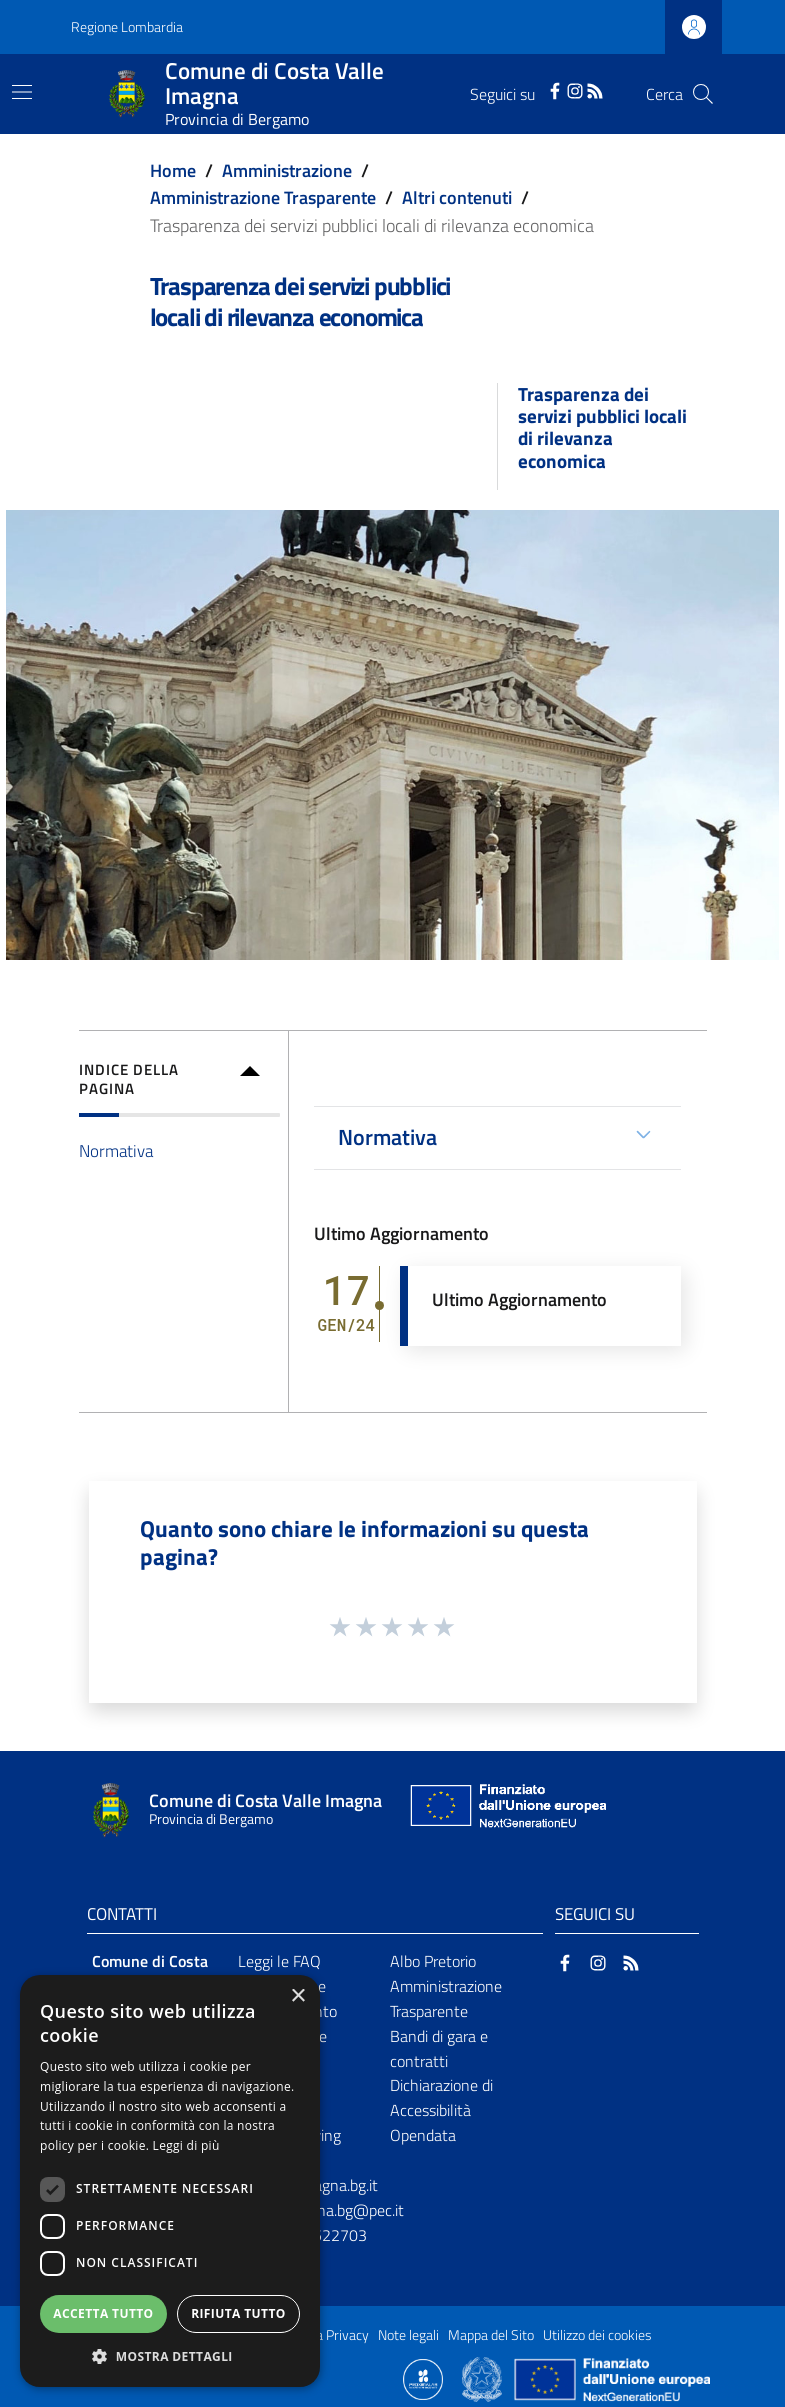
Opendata (423, 2135)
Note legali (408, 2335)
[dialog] (170, 2181)
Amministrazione (287, 170)
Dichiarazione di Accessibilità (441, 2097)
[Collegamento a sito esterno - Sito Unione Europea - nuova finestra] (506, 1810)
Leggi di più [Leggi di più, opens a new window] (186, 2145)
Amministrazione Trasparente (263, 197)
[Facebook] (555, 89)
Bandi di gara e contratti (439, 2048)
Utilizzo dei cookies (597, 2335)
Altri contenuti (457, 197)
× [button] (297, 1996)
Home (173, 170)
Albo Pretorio (433, 1961)
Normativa (116, 1150)
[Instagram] (575, 89)
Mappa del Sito (491, 2335)
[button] (170, 2356)
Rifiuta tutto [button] (238, 2313)
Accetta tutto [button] (103, 2313)
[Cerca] (703, 94)
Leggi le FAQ (279, 1961)
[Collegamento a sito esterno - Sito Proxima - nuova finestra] (423, 2378)
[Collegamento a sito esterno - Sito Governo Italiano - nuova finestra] (483, 2378)
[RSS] (595, 89)
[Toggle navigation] (22, 92)
